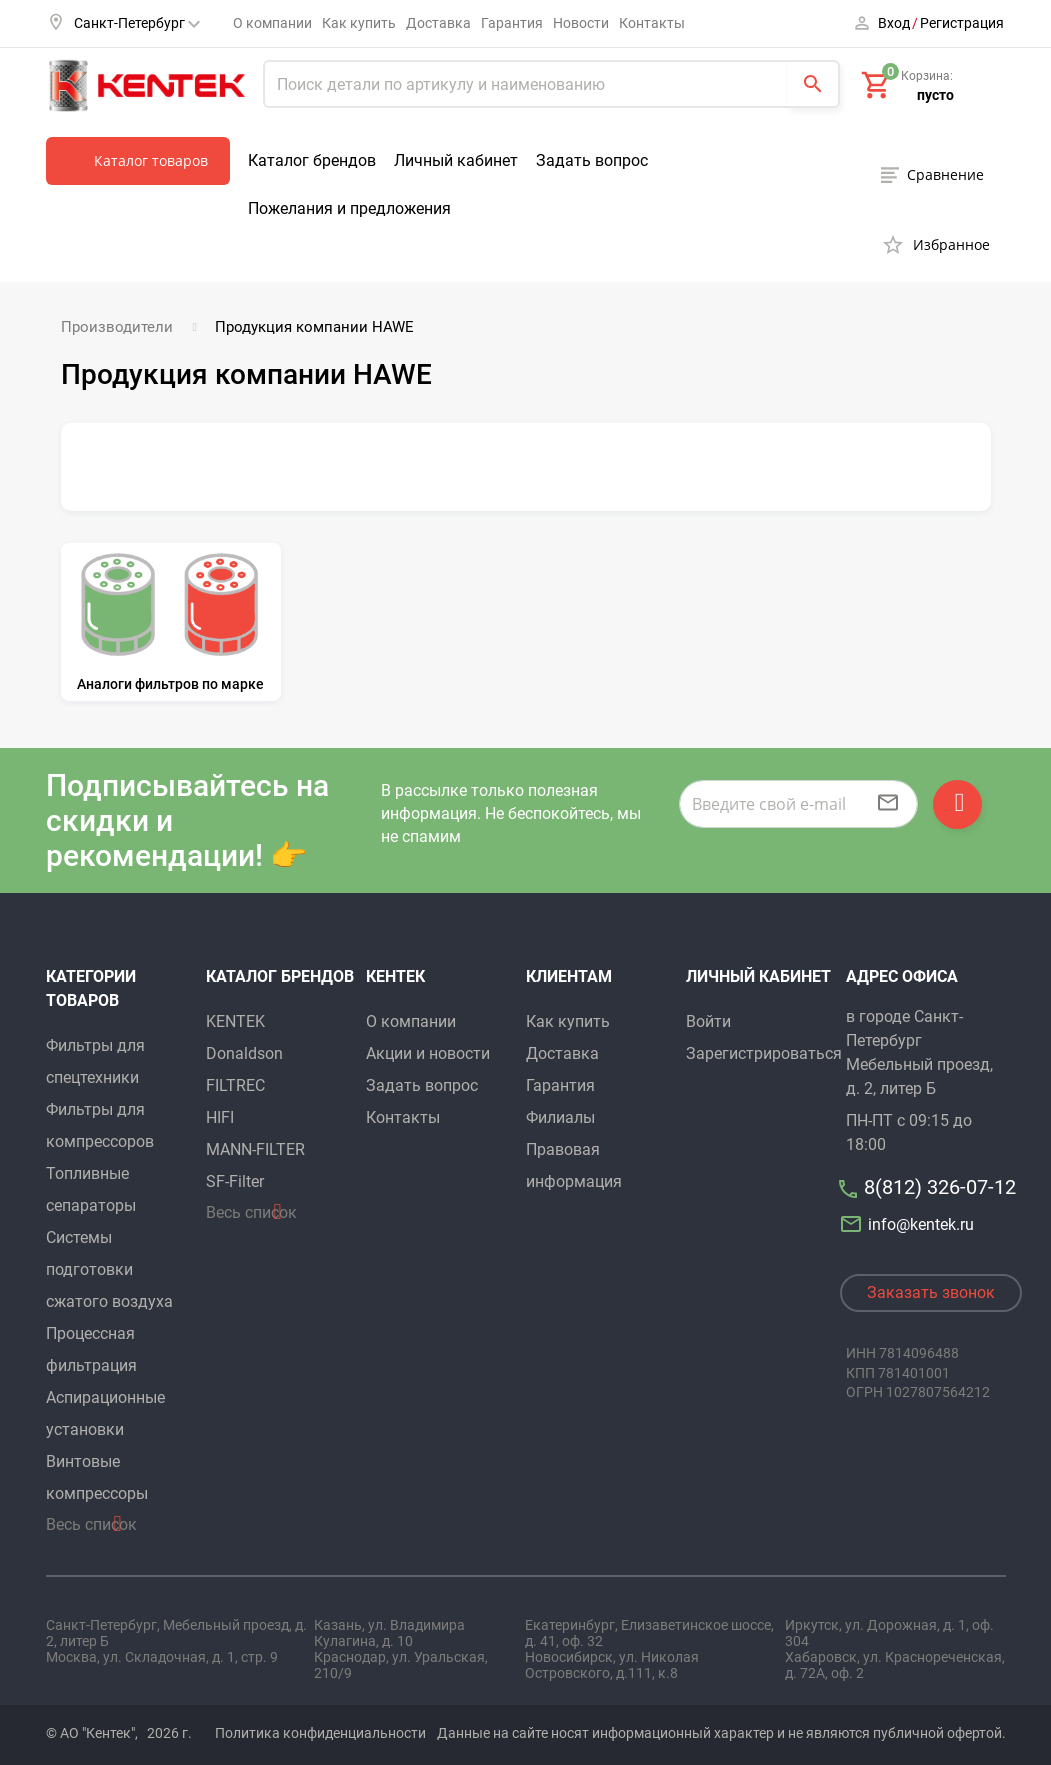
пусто (935, 95)
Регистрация (962, 23)
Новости (581, 23)
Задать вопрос (592, 160)
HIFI (220, 1117)
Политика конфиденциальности (320, 1733)
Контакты (652, 23)
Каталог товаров (151, 160)
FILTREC (235, 1085)
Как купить (359, 23)
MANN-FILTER (255, 1149)
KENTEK (235, 1021)
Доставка (438, 23)
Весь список (91, 1524)
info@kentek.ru (910, 1224)
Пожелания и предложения (349, 208)
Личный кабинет (456, 160)
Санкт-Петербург (137, 23)
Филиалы (560, 1117)
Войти (708, 1021)
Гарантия (512, 23)
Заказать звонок (931, 1292)
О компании (272, 23)
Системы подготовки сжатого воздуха (109, 1269)
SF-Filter (235, 1181)
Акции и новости (428, 1053)
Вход (894, 23)
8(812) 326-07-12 (940, 1187)
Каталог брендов (312, 160)
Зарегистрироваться (764, 1053)
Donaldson (244, 1053)
